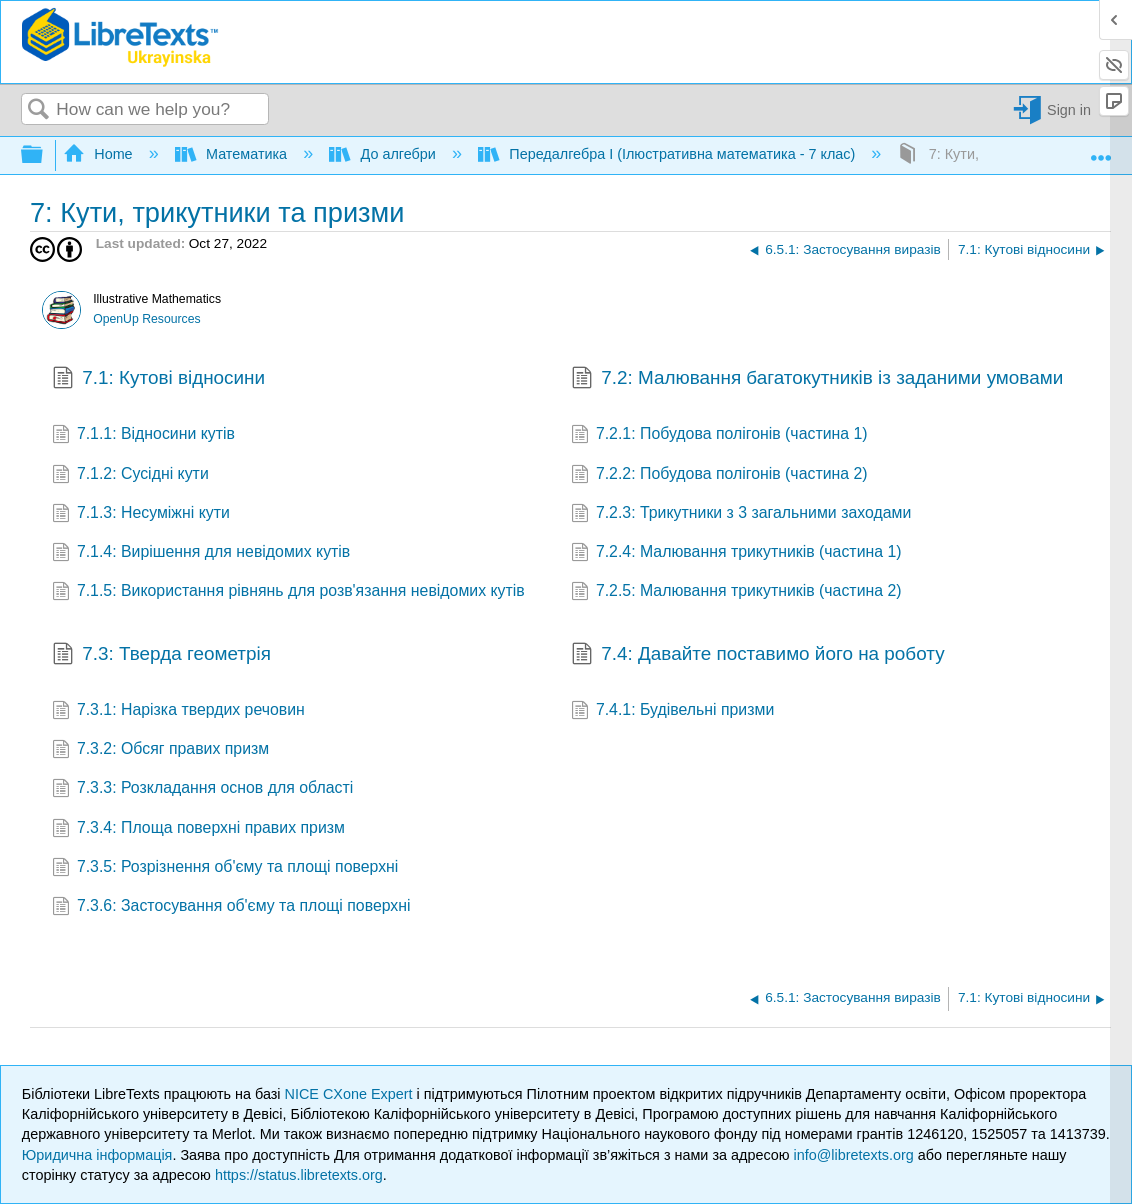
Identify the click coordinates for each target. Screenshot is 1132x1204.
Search (39, 110)
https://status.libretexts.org (299, 1175)
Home (100, 154)
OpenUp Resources (146, 319)
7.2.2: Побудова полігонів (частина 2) (719, 475)
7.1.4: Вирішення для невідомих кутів (201, 553)
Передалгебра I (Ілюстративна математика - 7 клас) (668, 154)
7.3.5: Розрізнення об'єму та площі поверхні (225, 868)
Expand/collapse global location (1101, 150)
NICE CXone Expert (351, 1094)
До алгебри (384, 154)
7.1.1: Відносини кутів (143, 435)
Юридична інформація (97, 1155)
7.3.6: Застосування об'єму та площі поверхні (231, 907)
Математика (233, 154)
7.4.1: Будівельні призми (673, 711)
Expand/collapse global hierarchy (45, 155)
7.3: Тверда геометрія (161, 656)
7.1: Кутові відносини (159, 380)
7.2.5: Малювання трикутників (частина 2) (736, 592)
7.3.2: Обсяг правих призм (161, 750)
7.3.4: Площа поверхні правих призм (198, 829)
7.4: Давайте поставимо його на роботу (758, 656)
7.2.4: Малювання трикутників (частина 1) (736, 553)
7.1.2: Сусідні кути (130, 475)
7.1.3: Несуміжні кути (141, 514)
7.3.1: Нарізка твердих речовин (178, 711)
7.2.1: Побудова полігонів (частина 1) (719, 435)
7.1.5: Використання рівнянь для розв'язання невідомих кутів (288, 592)
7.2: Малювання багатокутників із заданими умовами (817, 380)
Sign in (1069, 110)
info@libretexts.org (854, 1155)
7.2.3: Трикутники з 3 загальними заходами (741, 514)
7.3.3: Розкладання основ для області (203, 789)
